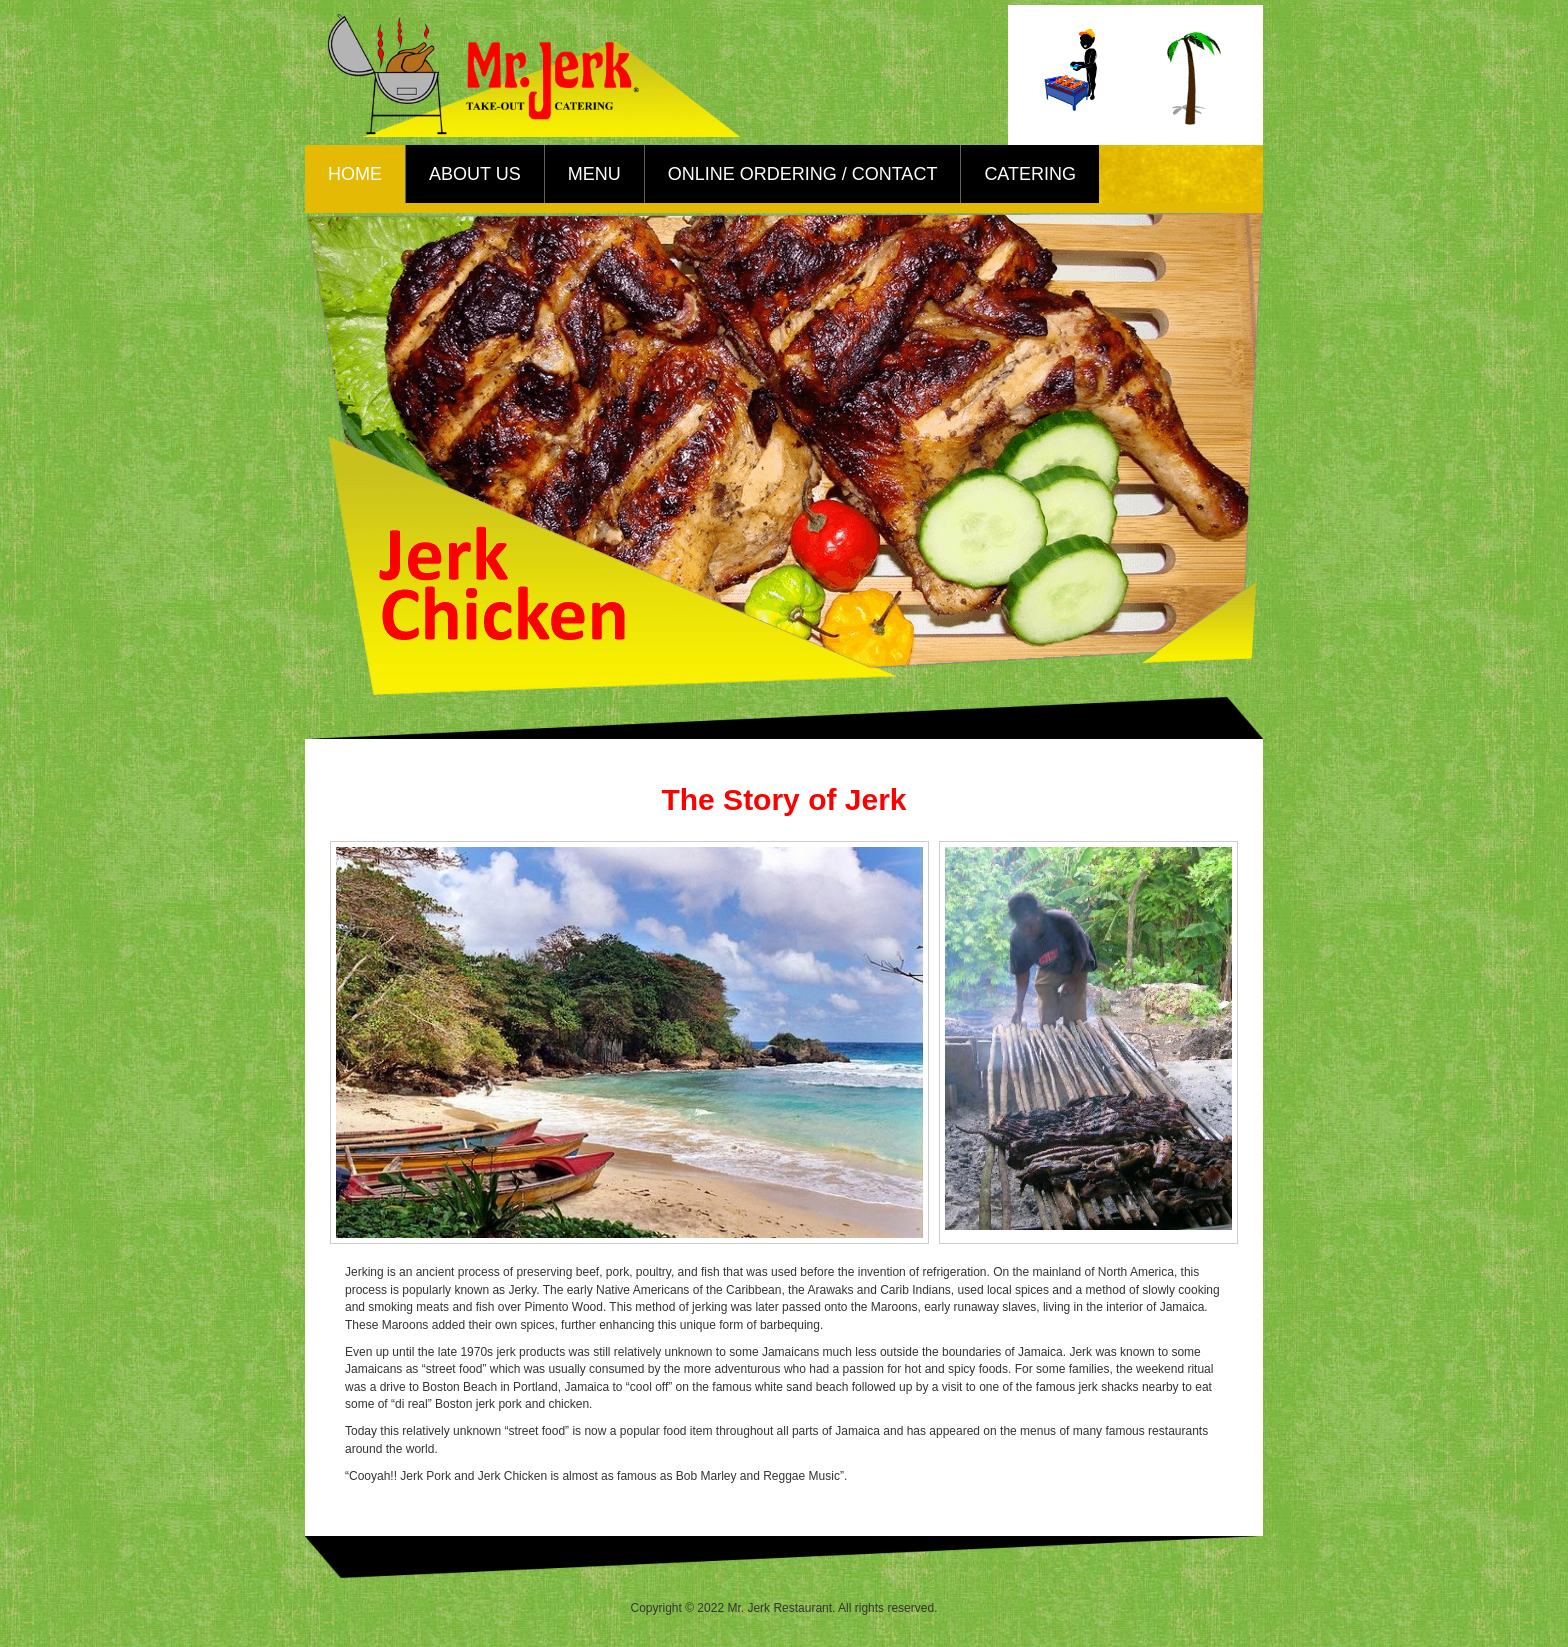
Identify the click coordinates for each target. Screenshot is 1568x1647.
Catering (1030, 174)
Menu (594, 174)
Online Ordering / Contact (803, 174)
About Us (475, 174)
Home (355, 174)
